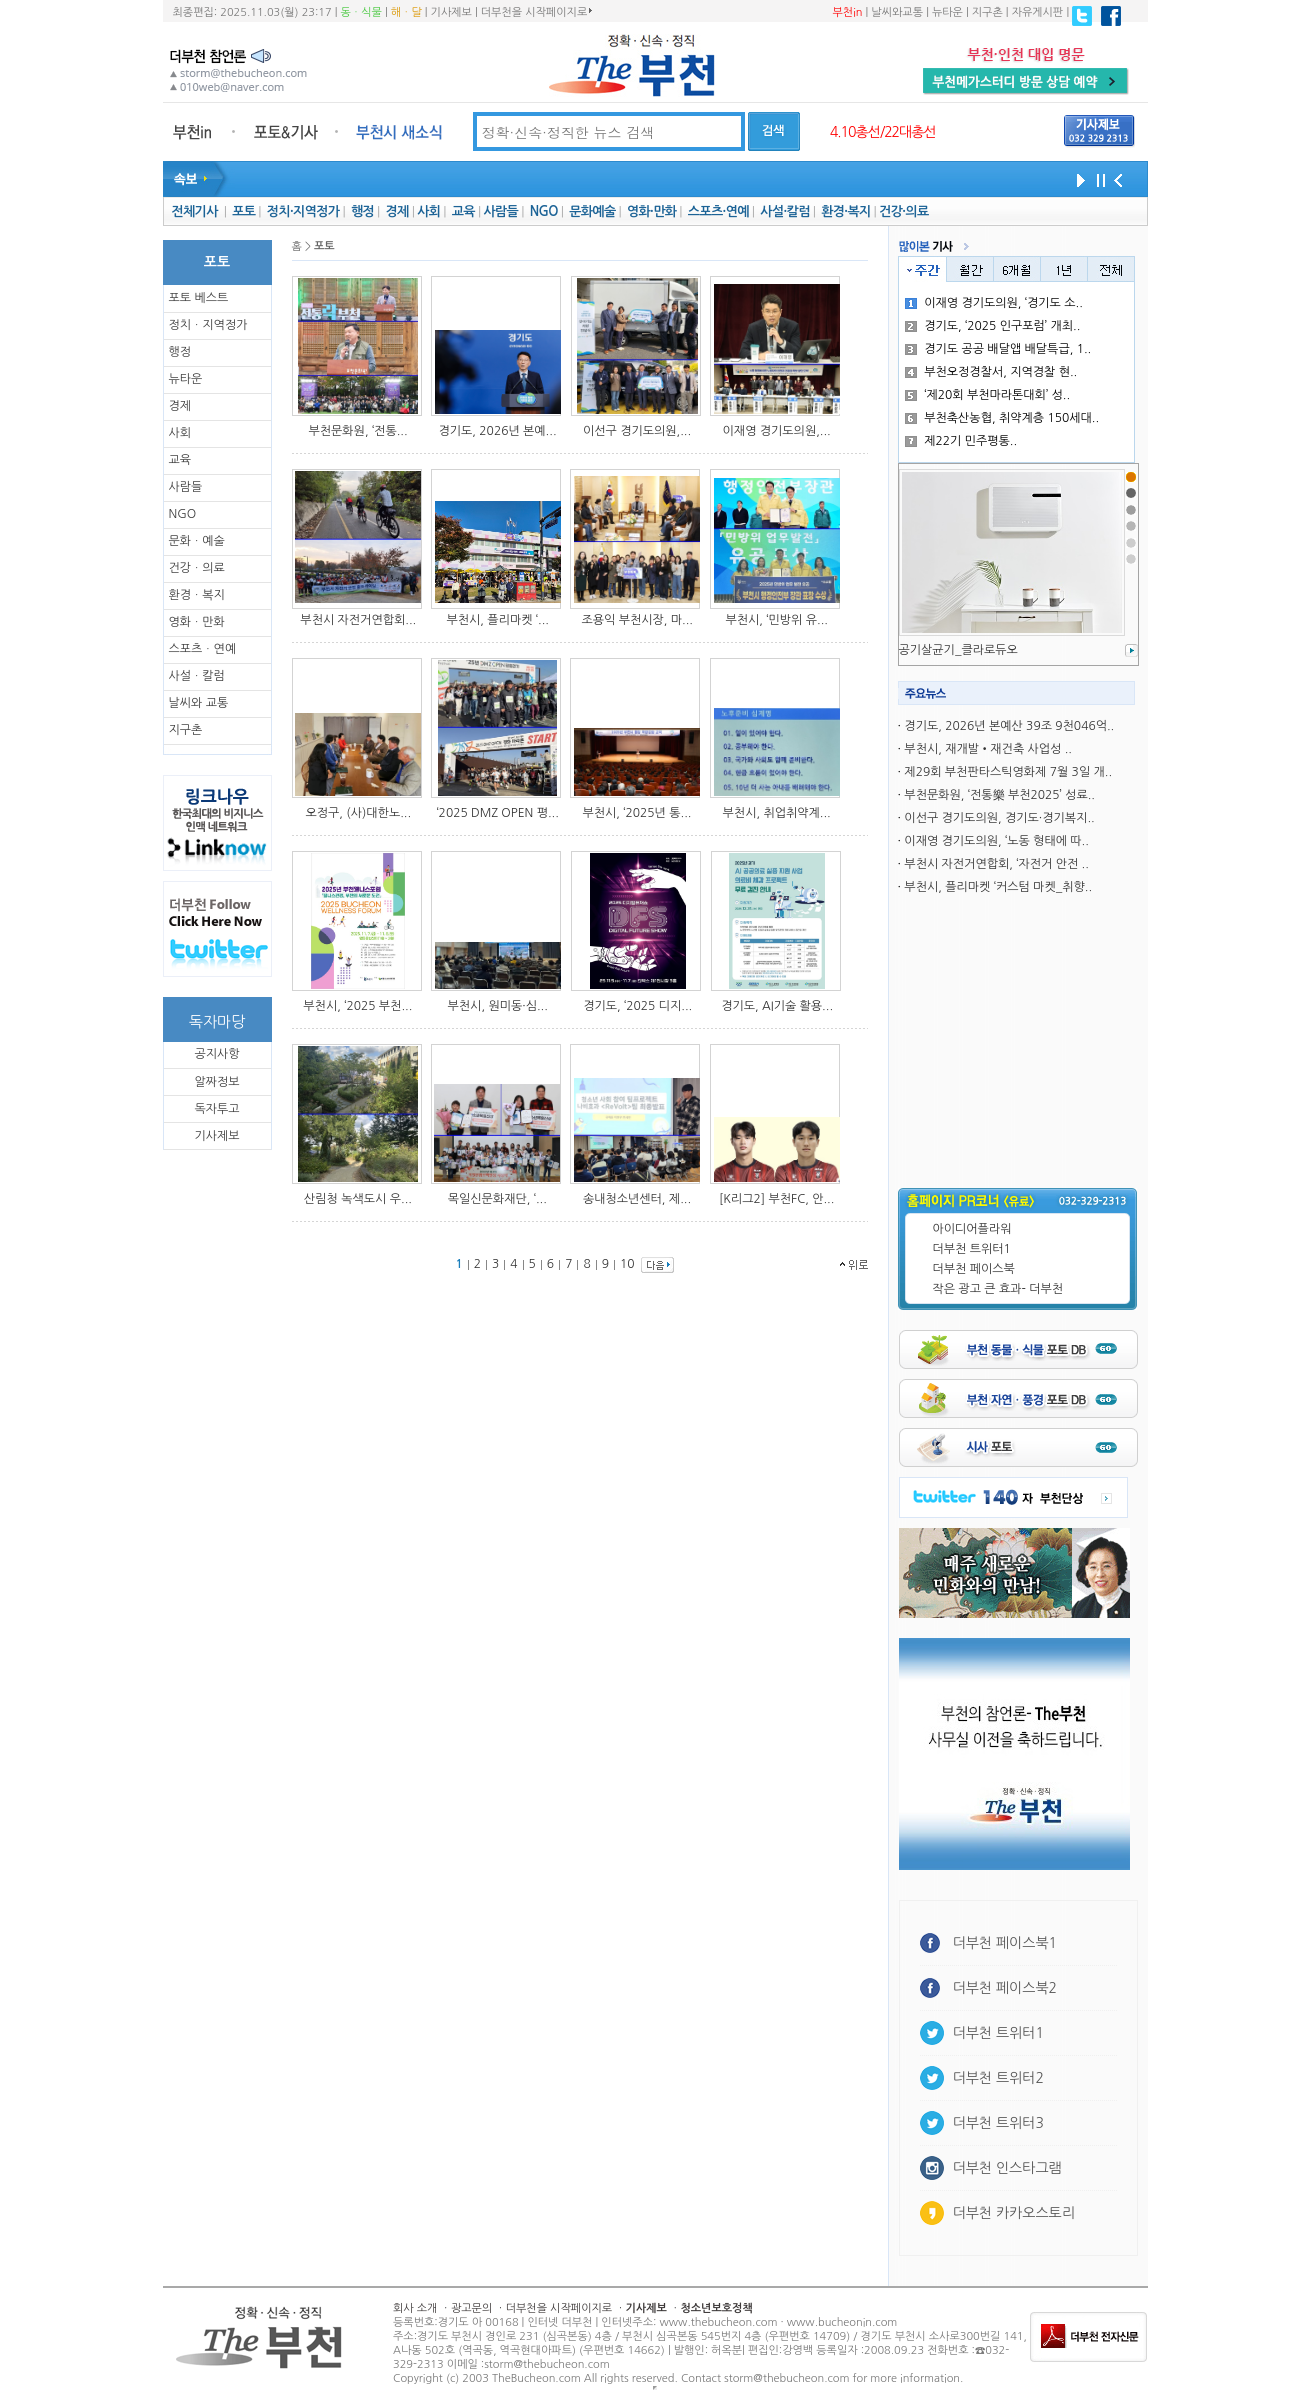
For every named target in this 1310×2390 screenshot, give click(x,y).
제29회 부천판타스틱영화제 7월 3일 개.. (1008, 772)
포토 (243, 211)
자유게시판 (1038, 12)
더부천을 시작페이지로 (536, 12)
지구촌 (987, 12)
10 (627, 1264)
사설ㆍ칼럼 (197, 676)
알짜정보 (216, 1082)
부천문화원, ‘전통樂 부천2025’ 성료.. (999, 795)
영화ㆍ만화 (197, 622)
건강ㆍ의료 (197, 568)
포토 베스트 (199, 298)
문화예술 (592, 211)
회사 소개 (415, 2308)
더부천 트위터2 (998, 2078)
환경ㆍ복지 (197, 595)
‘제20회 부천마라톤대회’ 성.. (987, 395)
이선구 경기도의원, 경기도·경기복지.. (999, 818)
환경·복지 (845, 211)
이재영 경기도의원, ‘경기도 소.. (994, 303)
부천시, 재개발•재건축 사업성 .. (988, 749)
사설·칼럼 (784, 211)
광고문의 (471, 2308)
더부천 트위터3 (998, 2123)
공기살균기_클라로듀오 (958, 650)
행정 (362, 211)
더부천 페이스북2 (1005, 1988)
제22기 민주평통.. (961, 441)
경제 (397, 211)
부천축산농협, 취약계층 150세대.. (1002, 418)
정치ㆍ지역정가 (208, 325)
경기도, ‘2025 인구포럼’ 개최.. (992, 326)
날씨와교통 (897, 12)
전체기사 (194, 211)
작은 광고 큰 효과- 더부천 (998, 1289)
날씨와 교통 (199, 703)
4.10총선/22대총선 (883, 132)
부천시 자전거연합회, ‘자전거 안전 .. (996, 864)
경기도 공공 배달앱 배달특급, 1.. (998, 349)
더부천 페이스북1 (1005, 1943)
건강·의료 (903, 211)
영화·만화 (651, 211)
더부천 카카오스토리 (1014, 2213)
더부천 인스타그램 (1007, 2168)
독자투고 (216, 1109)
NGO (544, 211)
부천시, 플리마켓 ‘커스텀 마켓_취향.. (998, 887)
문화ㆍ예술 (197, 541)
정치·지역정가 (303, 211)
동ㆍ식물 (361, 12)
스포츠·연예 (718, 211)
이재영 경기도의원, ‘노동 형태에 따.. (996, 841)
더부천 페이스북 (974, 1269)
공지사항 (216, 1054)
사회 (428, 211)
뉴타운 (947, 12)
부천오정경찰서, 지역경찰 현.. (991, 372)
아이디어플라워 (972, 1229)
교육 (463, 211)
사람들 (500, 211)
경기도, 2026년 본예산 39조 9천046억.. (1009, 726)
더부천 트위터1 (972, 1249)
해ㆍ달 (406, 12)
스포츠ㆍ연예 (203, 649)
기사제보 (451, 12)
